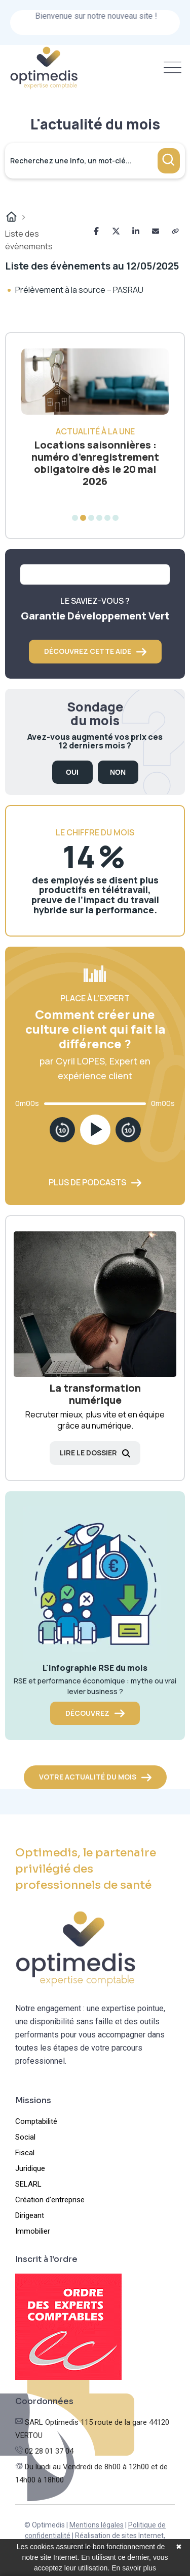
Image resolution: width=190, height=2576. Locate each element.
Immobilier (32, 2231)
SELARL (28, 2184)
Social (25, 2137)
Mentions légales (96, 2525)
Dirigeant (29, 2215)
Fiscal (24, 2152)
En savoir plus (133, 2568)
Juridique (30, 2168)
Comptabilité (36, 2121)
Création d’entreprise (50, 2199)
